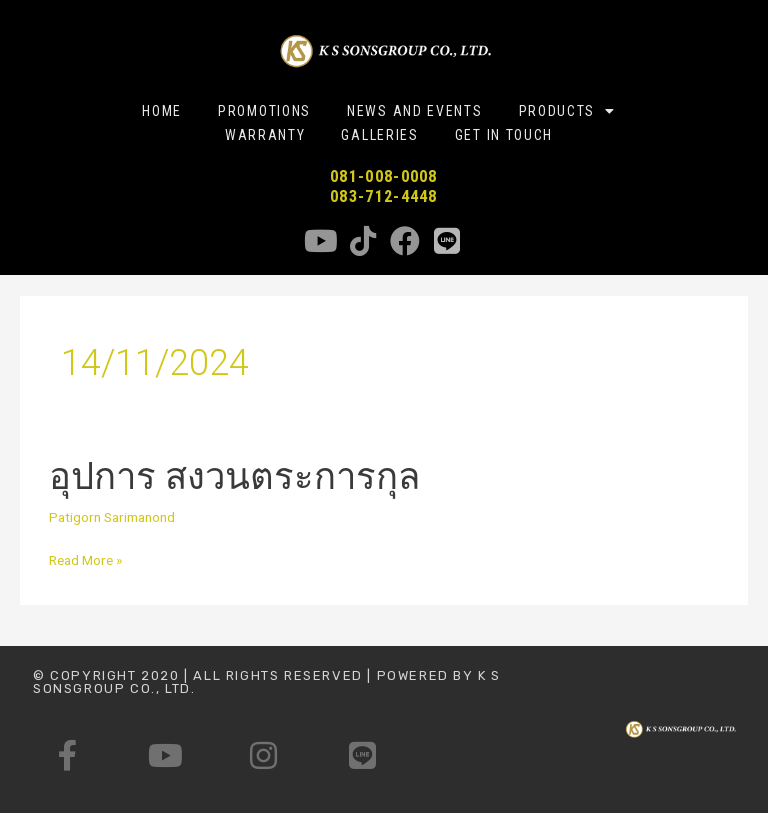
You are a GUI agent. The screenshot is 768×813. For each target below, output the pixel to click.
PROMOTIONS (264, 111)
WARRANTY (265, 135)
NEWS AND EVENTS (415, 111)
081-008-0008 (384, 176)
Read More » (85, 558)
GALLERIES (379, 135)
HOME (162, 111)
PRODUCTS (567, 111)
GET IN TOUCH (504, 135)
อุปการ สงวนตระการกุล (234, 476)
